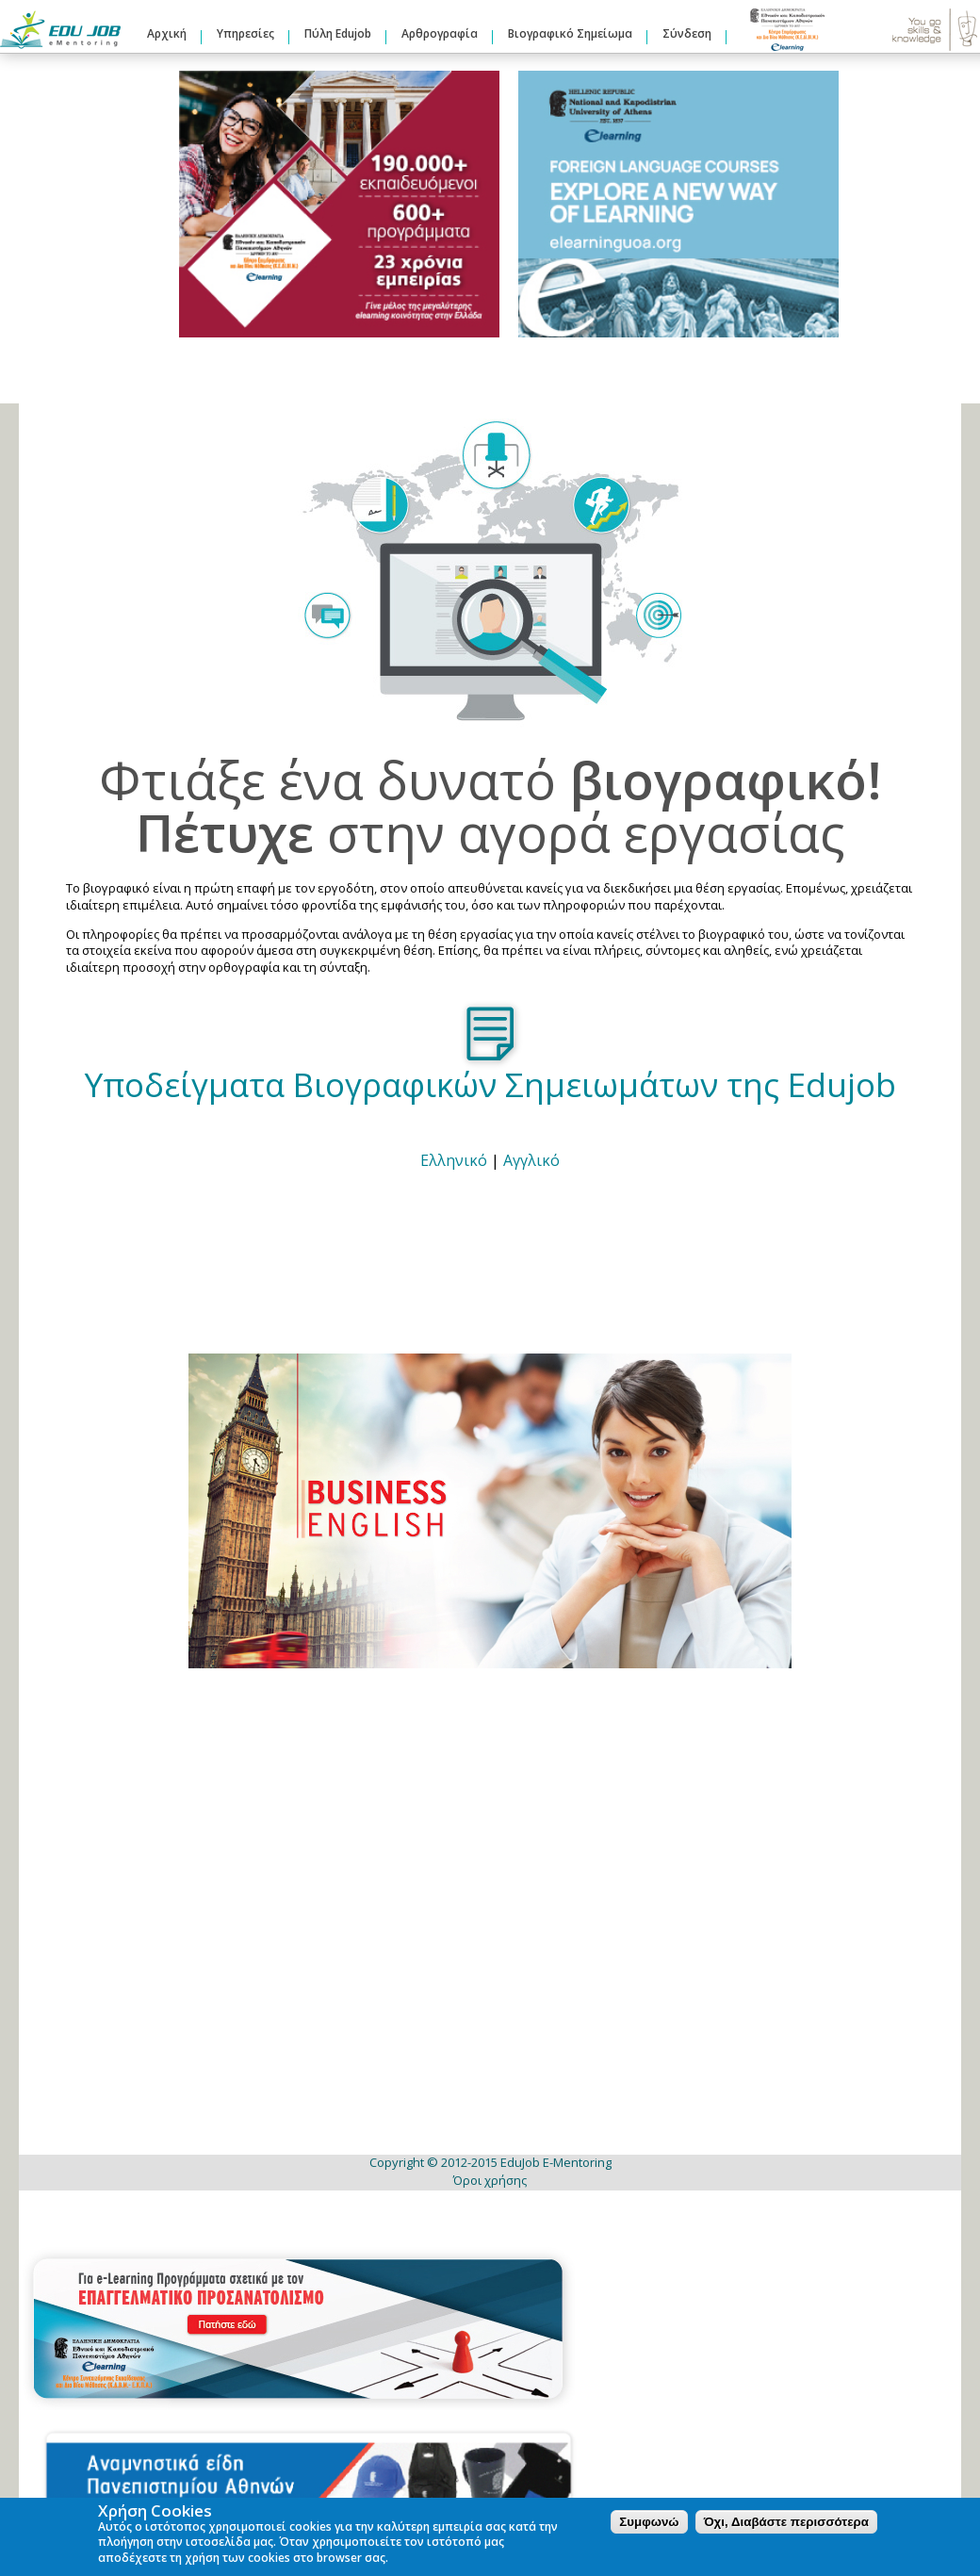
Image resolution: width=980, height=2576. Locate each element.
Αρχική (167, 33)
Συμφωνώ (648, 2522)
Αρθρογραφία (439, 33)
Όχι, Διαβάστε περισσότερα (786, 2522)
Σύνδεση (686, 33)
